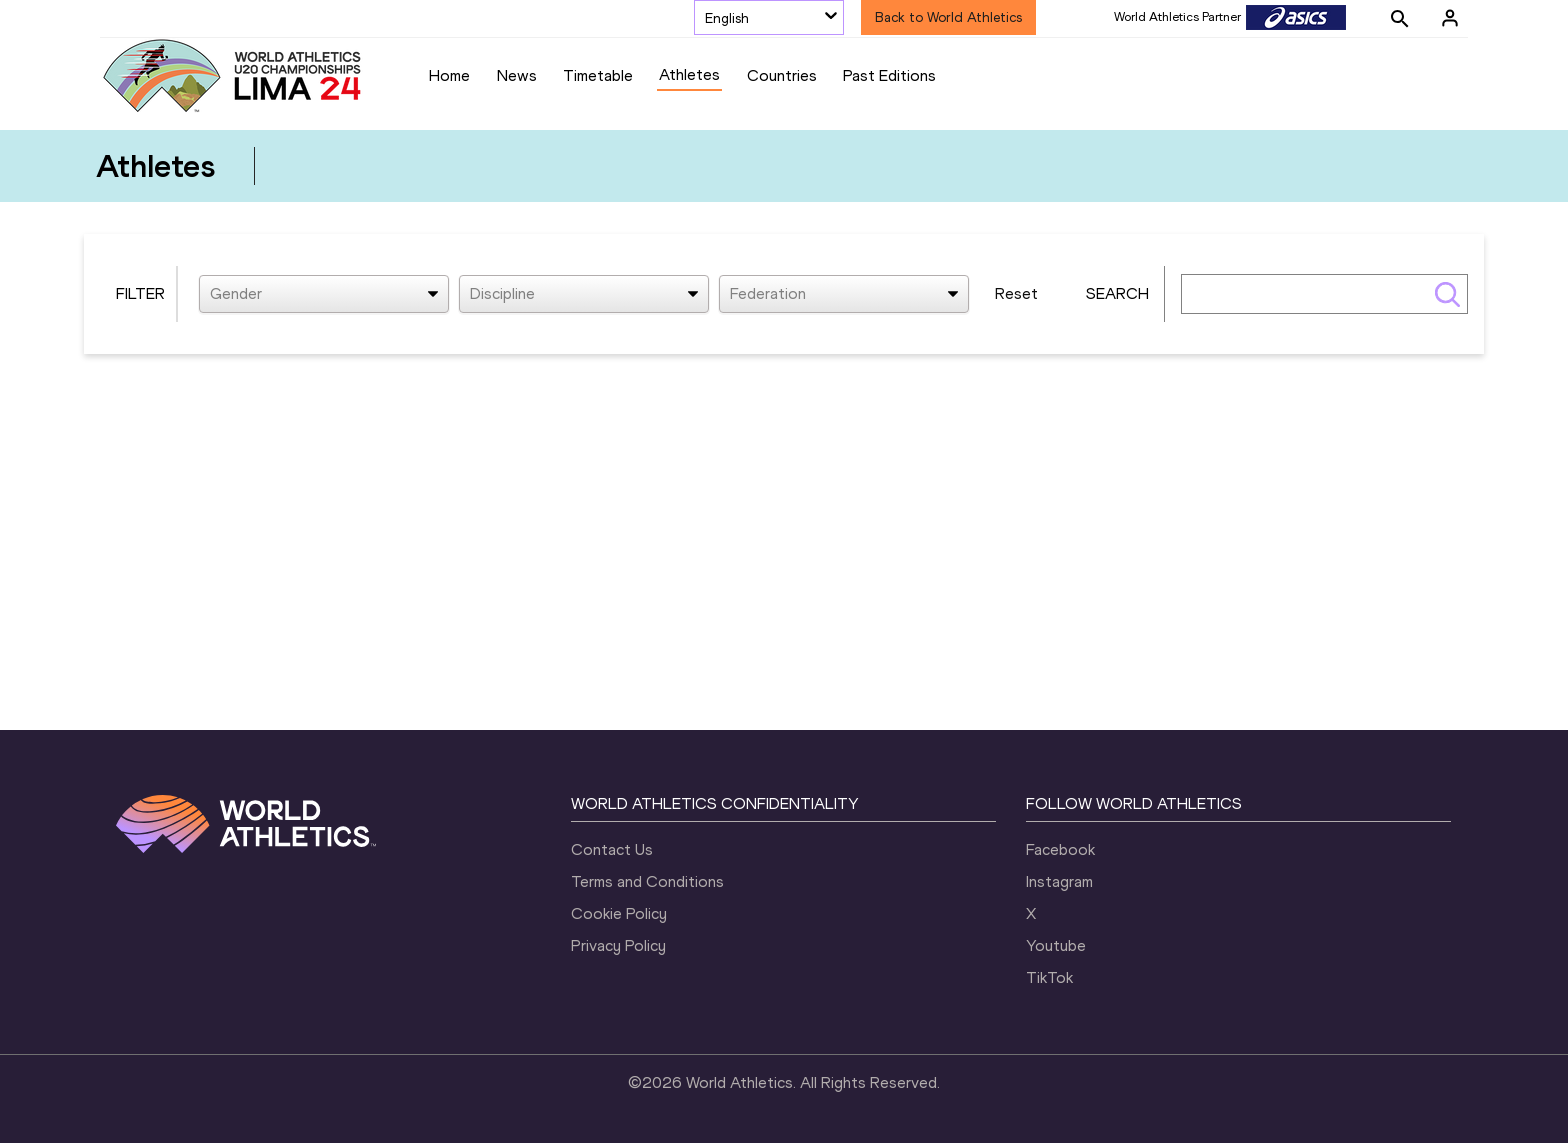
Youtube (1056, 945)
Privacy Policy (618, 945)
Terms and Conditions (647, 881)
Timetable (598, 75)
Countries (782, 75)
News (517, 75)
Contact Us (612, 849)
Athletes (689, 74)
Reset (1016, 293)
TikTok (1049, 977)
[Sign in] (1450, 18)
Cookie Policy (619, 913)
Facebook (1060, 849)
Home (449, 75)
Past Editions (889, 75)
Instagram (1059, 881)
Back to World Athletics (948, 17)
